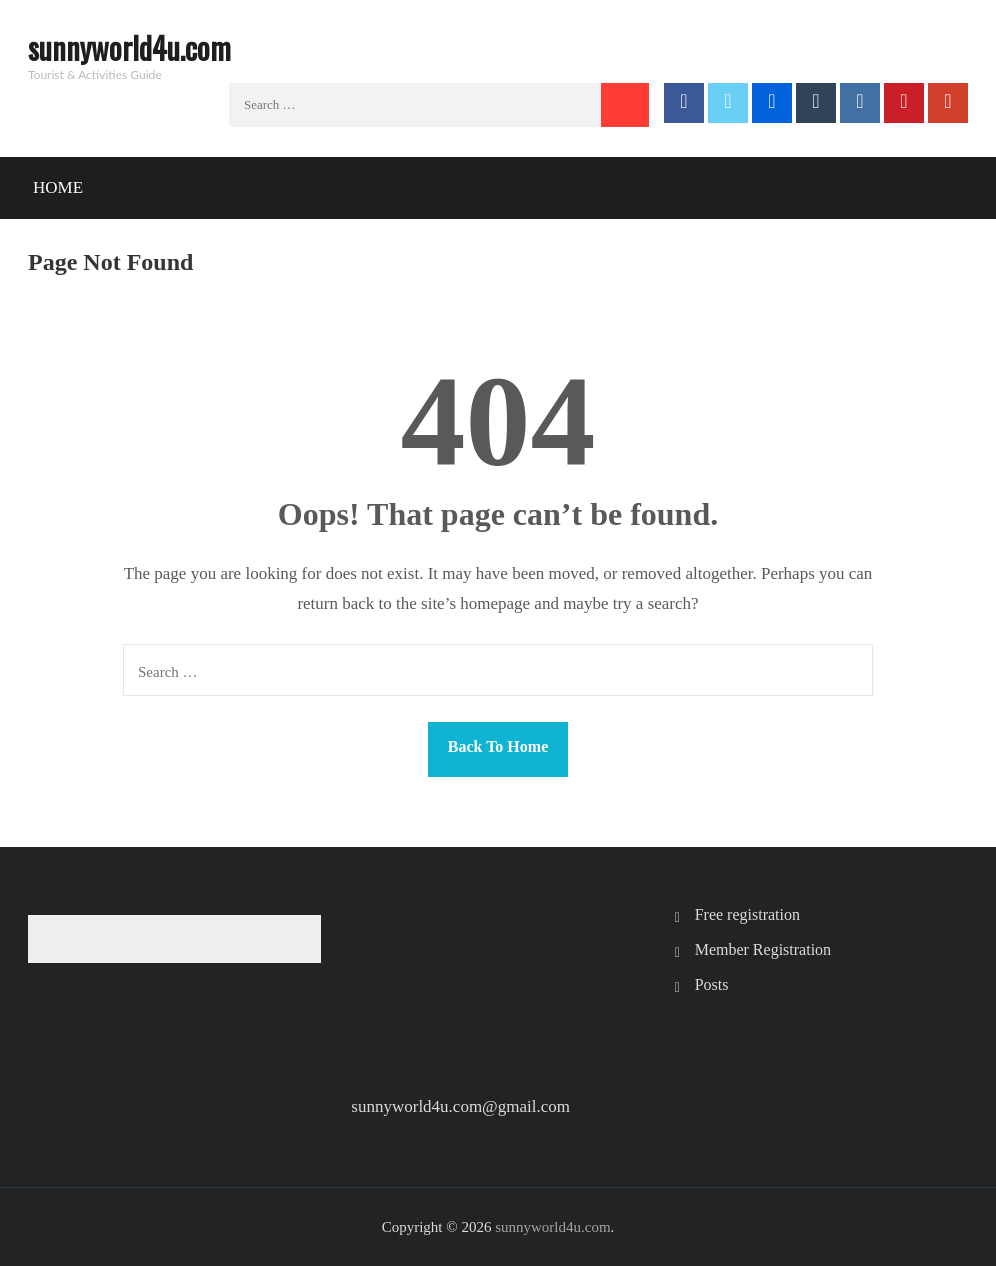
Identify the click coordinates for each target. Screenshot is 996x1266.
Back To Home (498, 746)
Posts (712, 984)
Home (58, 187)
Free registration (747, 914)
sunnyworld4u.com (129, 47)
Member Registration (763, 949)
